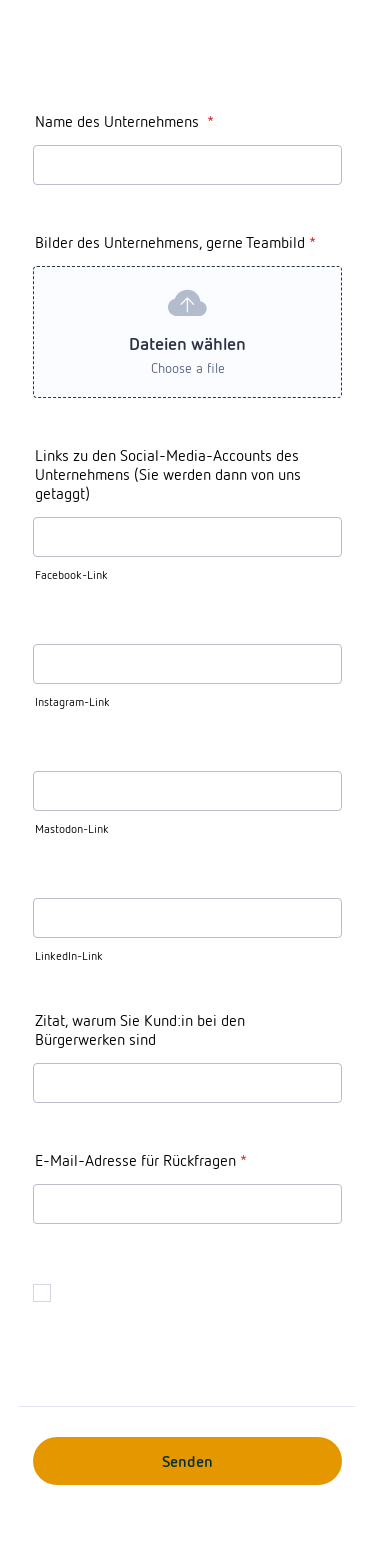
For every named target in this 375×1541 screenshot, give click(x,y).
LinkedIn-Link (69, 956)
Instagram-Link (72, 702)
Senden (187, 1461)
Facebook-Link (71, 575)
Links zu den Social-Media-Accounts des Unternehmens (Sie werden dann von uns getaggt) (168, 474)
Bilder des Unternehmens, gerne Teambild (175, 242)
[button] (187, 332)
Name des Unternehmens (124, 121)
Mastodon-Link (72, 829)
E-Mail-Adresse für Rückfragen (141, 1160)
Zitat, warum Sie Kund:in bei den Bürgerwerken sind (140, 1030)
